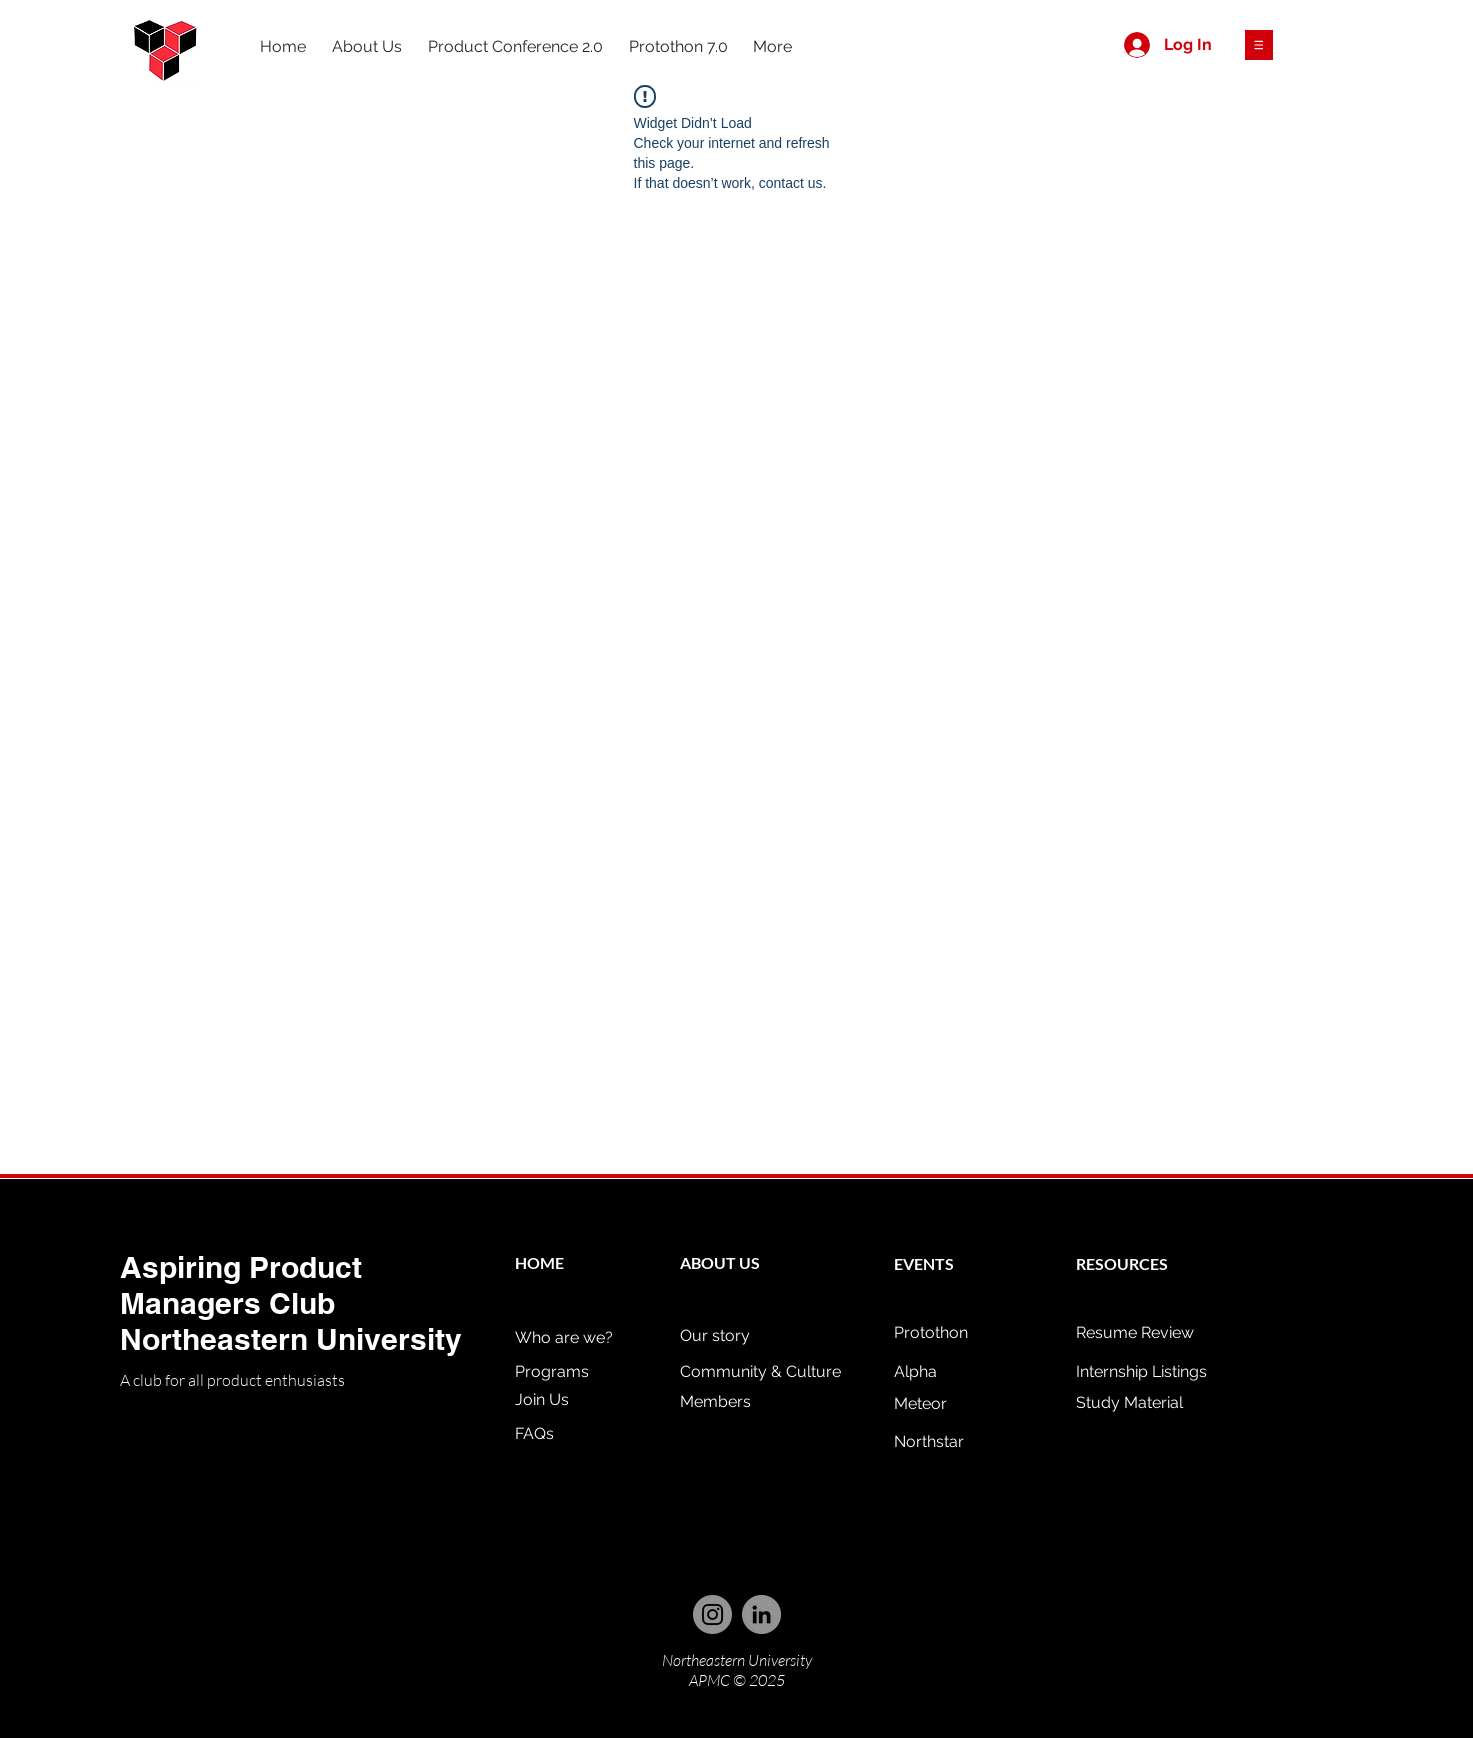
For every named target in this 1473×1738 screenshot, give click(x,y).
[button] (1259, 45)
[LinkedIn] (761, 1614)
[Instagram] (712, 1614)
